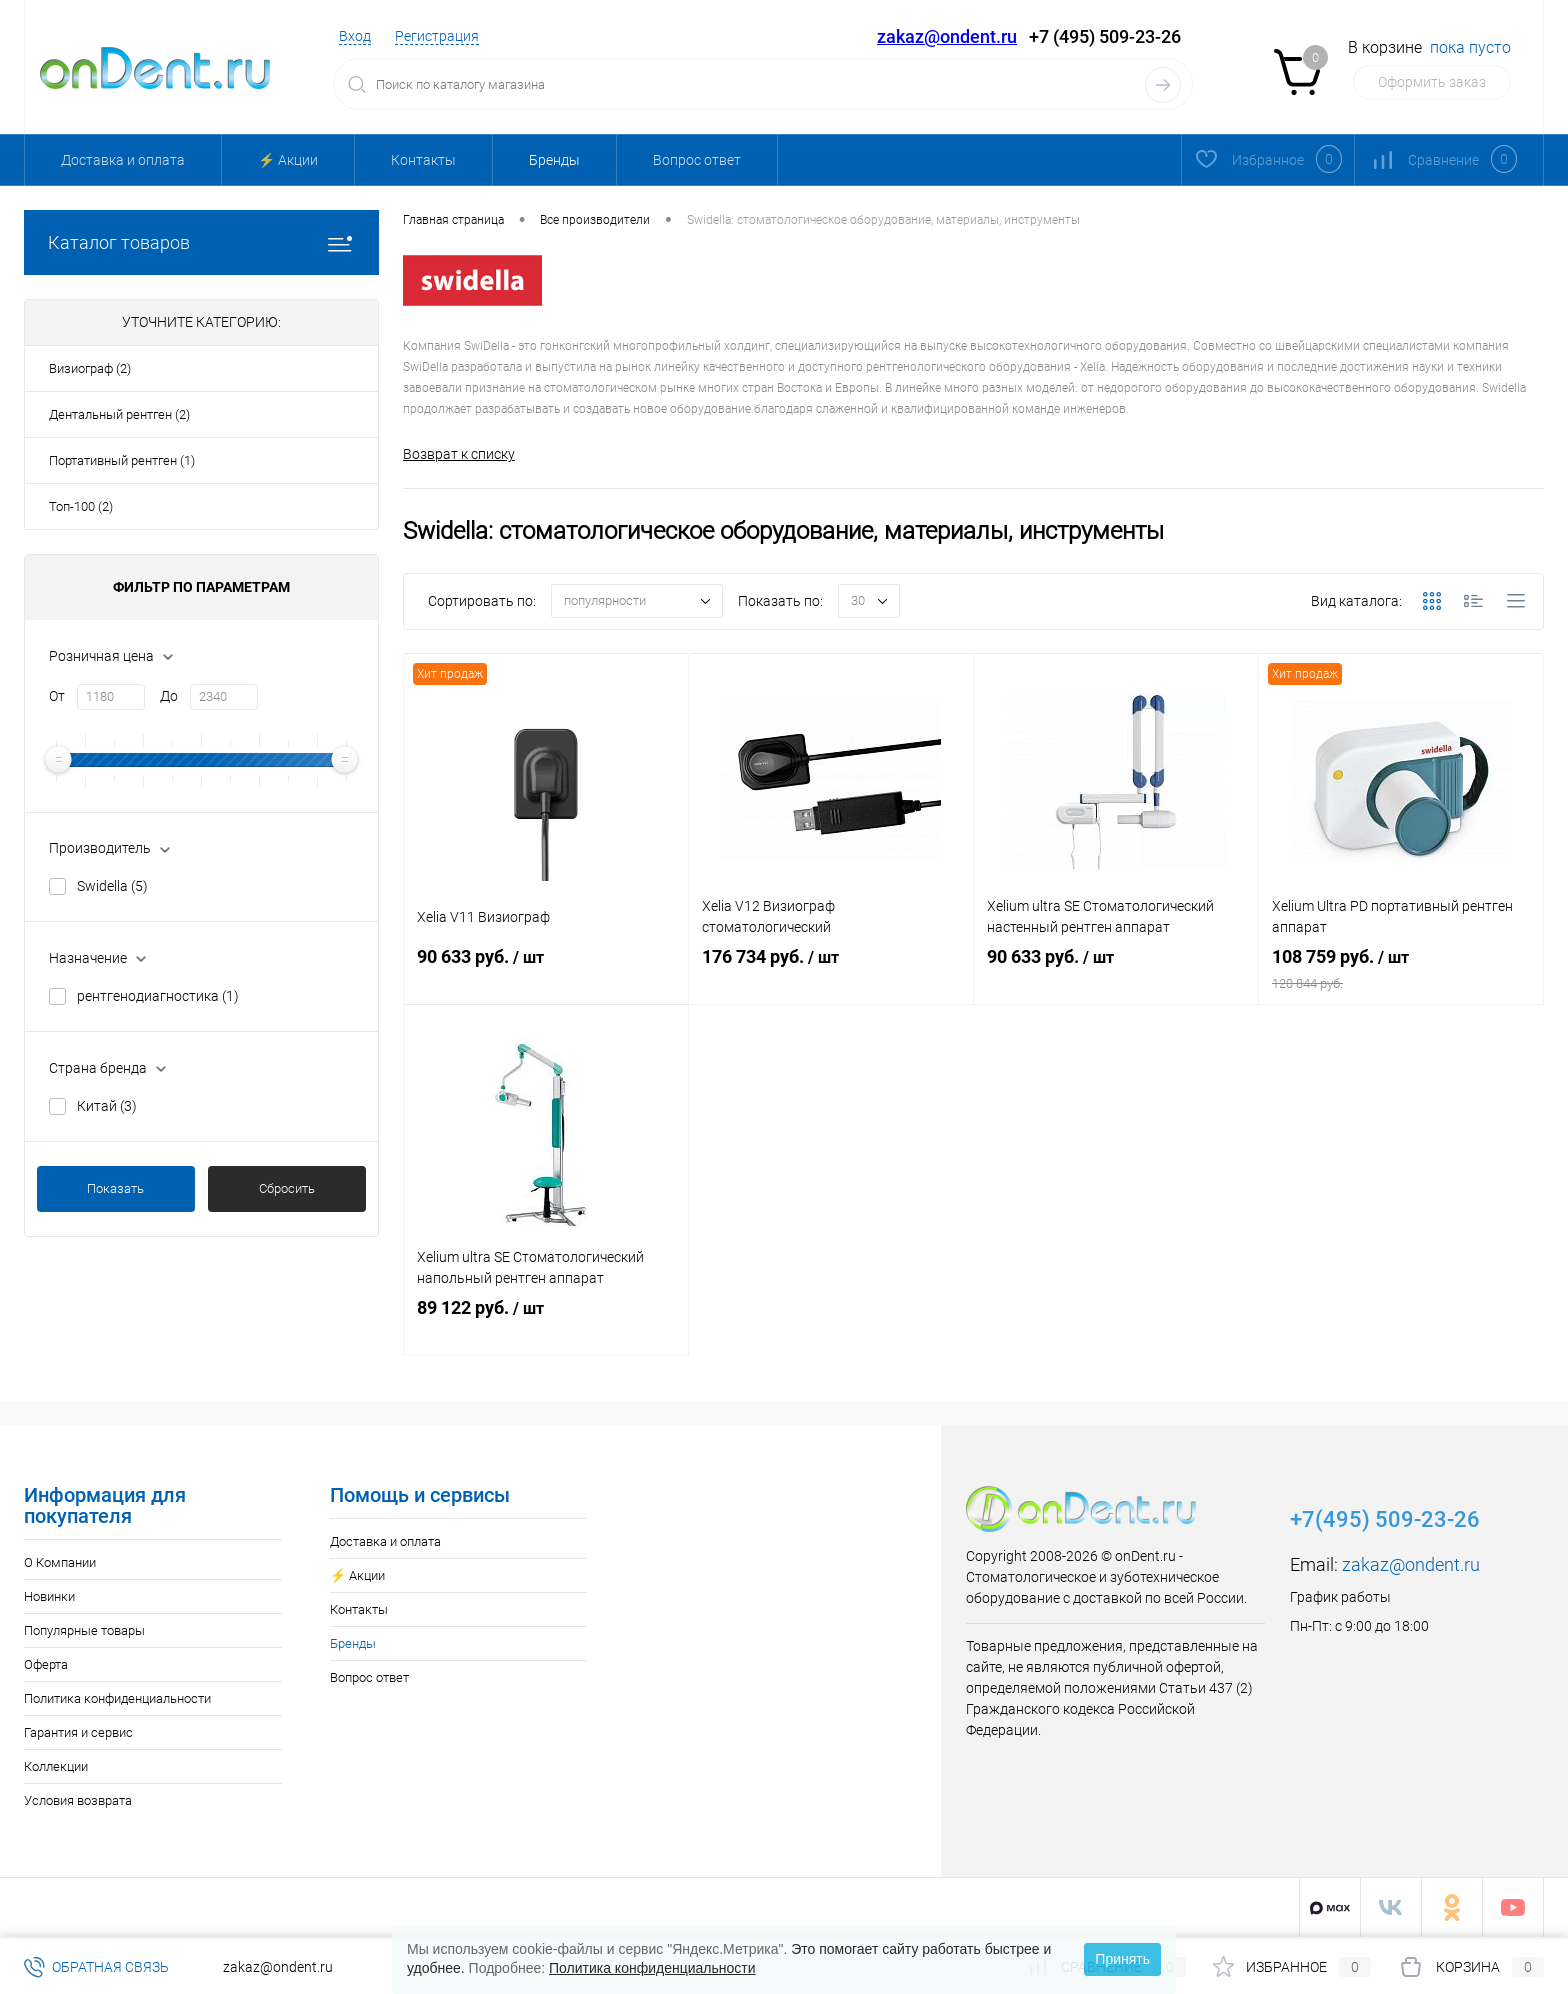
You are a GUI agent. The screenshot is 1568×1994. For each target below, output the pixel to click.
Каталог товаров (201, 242)
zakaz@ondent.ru (947, 36)
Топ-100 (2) (81, 506)
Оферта (46, 1665)
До (169, 696)
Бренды (554, 160)
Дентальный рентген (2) (119, 414)
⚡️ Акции (288, 160)
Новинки (49, 1597)
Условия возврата (78, 1801)
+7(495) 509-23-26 (1385, 1520)
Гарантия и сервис (78, 1733)
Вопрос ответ (697, 160)
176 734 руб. (831, 977)
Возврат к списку (459, 454)
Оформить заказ (1432, 82)
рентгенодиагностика (158, 996)
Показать (115, 1188)
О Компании (60, 1563)
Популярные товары (84, 1631)
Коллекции (56, 1767)
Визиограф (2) (90, 368)
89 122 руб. (546, 1328)
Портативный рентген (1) (122, 460)
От (57, 696)
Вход (355, 36)
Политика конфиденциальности (117, 1699)
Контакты (423, 160)
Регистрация (437, 36)
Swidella (112, 886)
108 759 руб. (1401, 977)
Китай (107, 1106)
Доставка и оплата (123, 160)
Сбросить (287, 1188)
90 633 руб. (546, 977)
